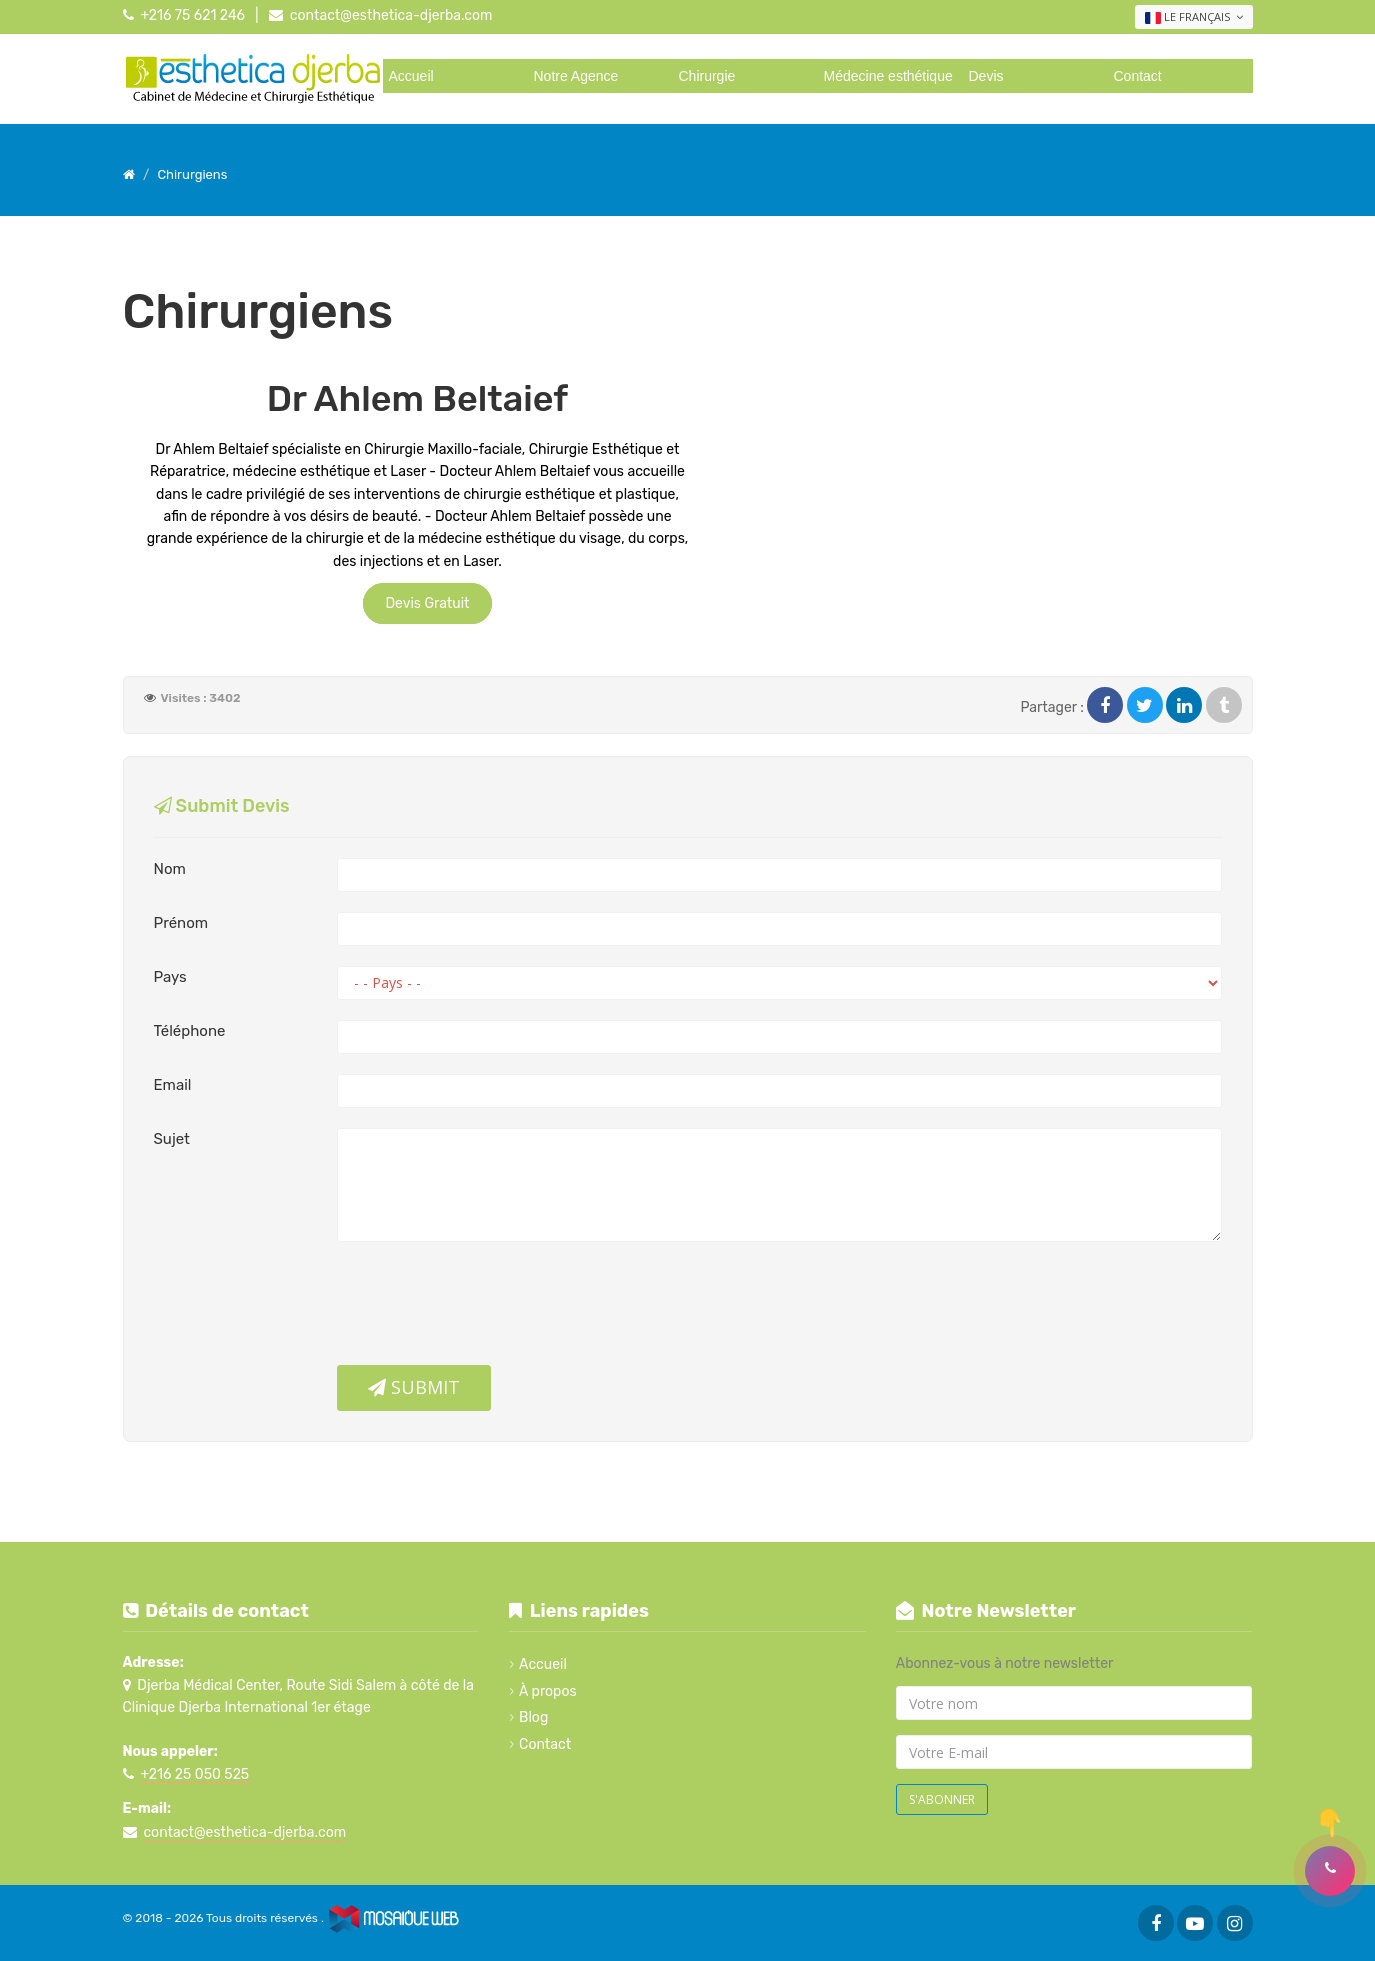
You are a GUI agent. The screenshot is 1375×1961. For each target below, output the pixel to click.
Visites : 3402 (201, 698)
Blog (533, 1717)
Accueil (411, 76)
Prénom (181, 923)
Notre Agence (576, 76)
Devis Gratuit (427, 603)
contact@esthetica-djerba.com (391, 15)
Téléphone (190, 1031)
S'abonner (942, 1799)
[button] (1330, 1871)
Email (173, 1085)
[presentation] (489, 1311)
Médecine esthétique (888, 76)
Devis (986, 76)
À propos (548, 1691)
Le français (1194, 17)
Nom (170, 869)
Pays (170, 977)
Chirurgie (707, 76)
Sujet (172, 1139)
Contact (1138, 76)
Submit (414, 1387)
